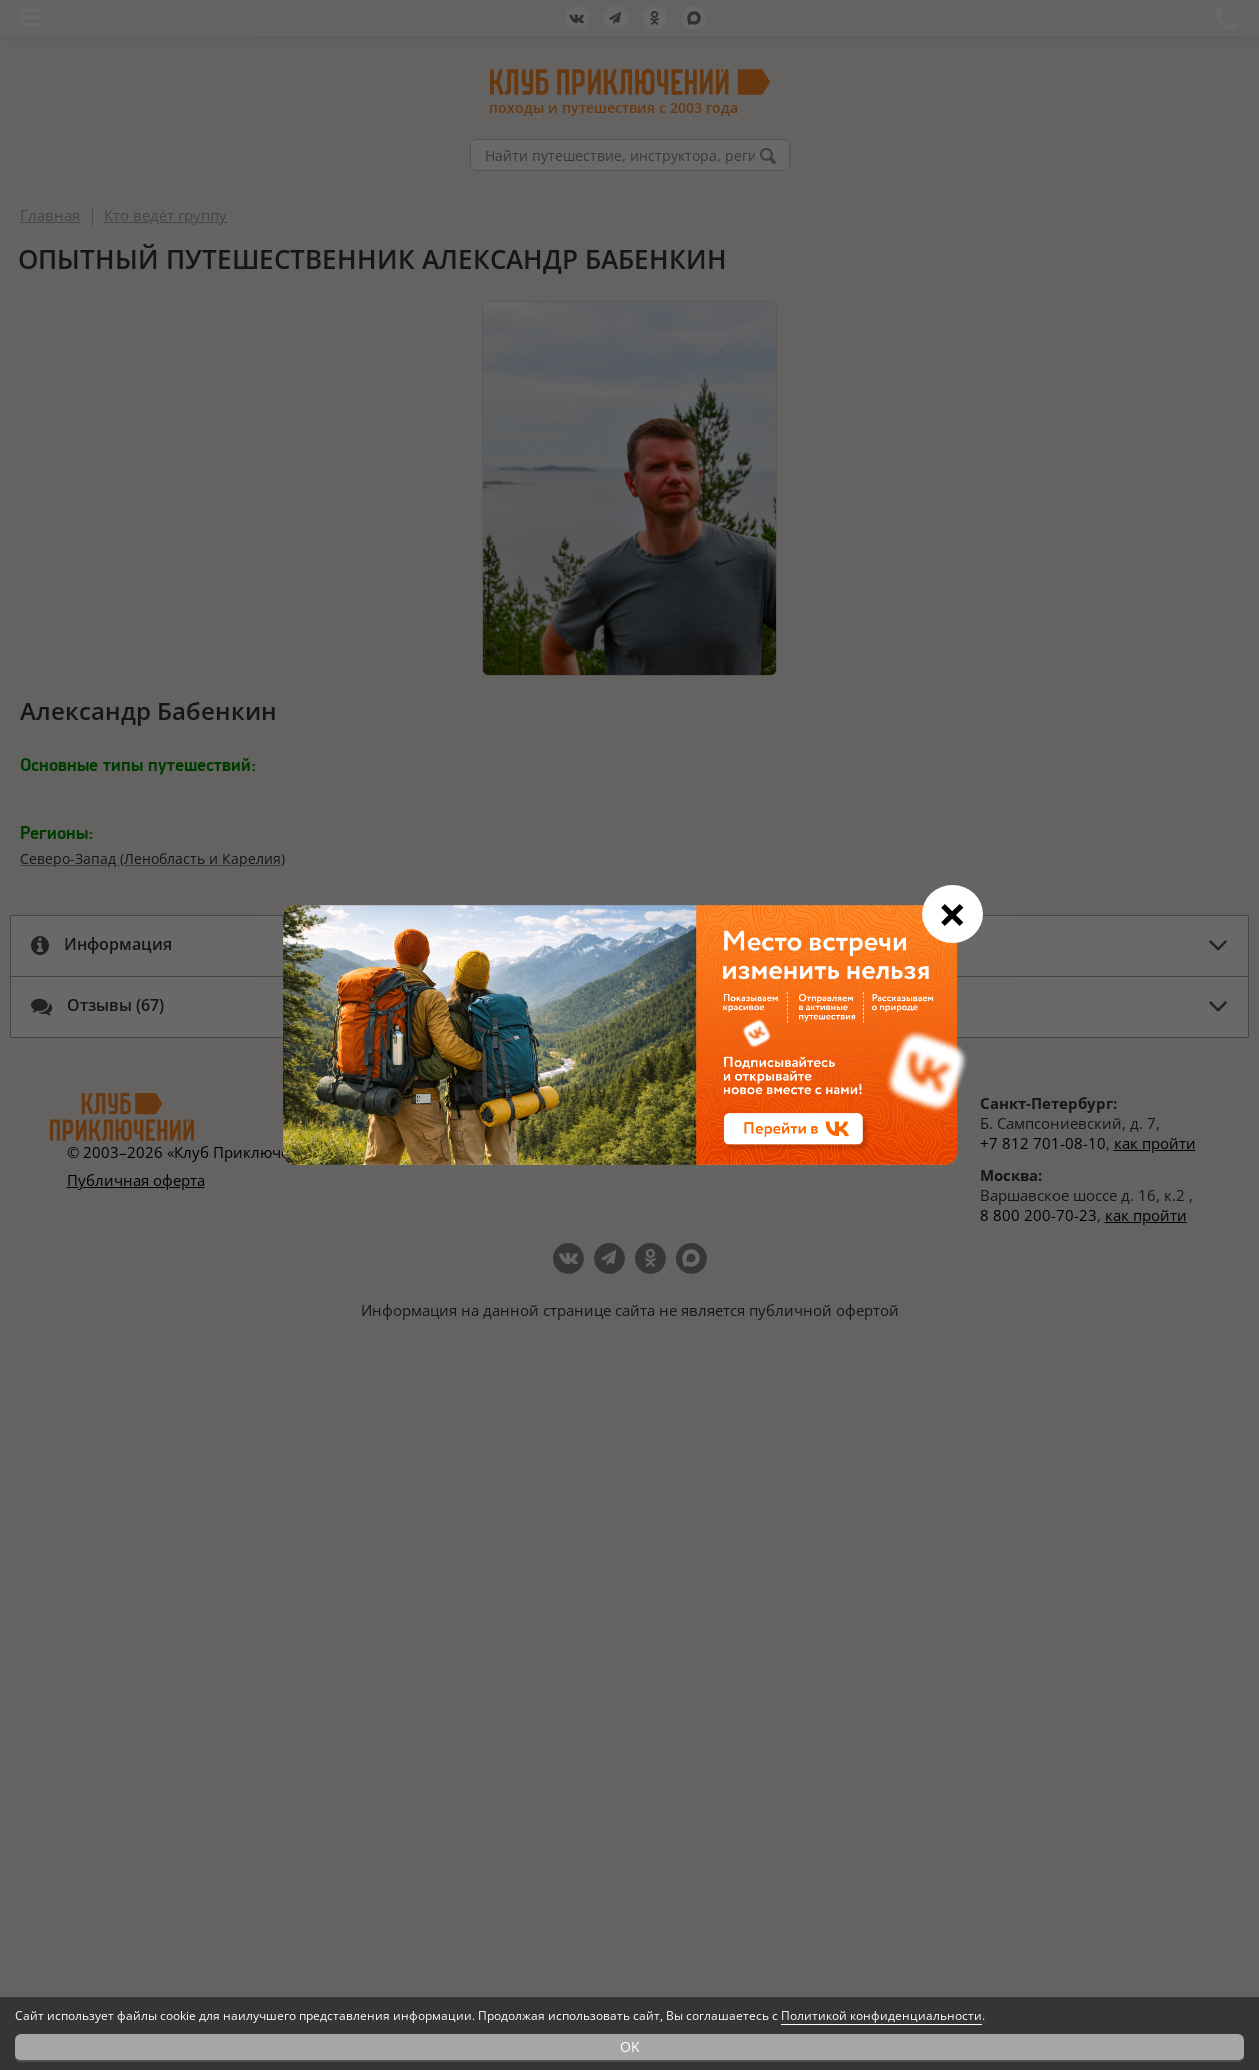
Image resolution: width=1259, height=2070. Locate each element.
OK (630, 2046)
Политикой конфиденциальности (881, 2015)
